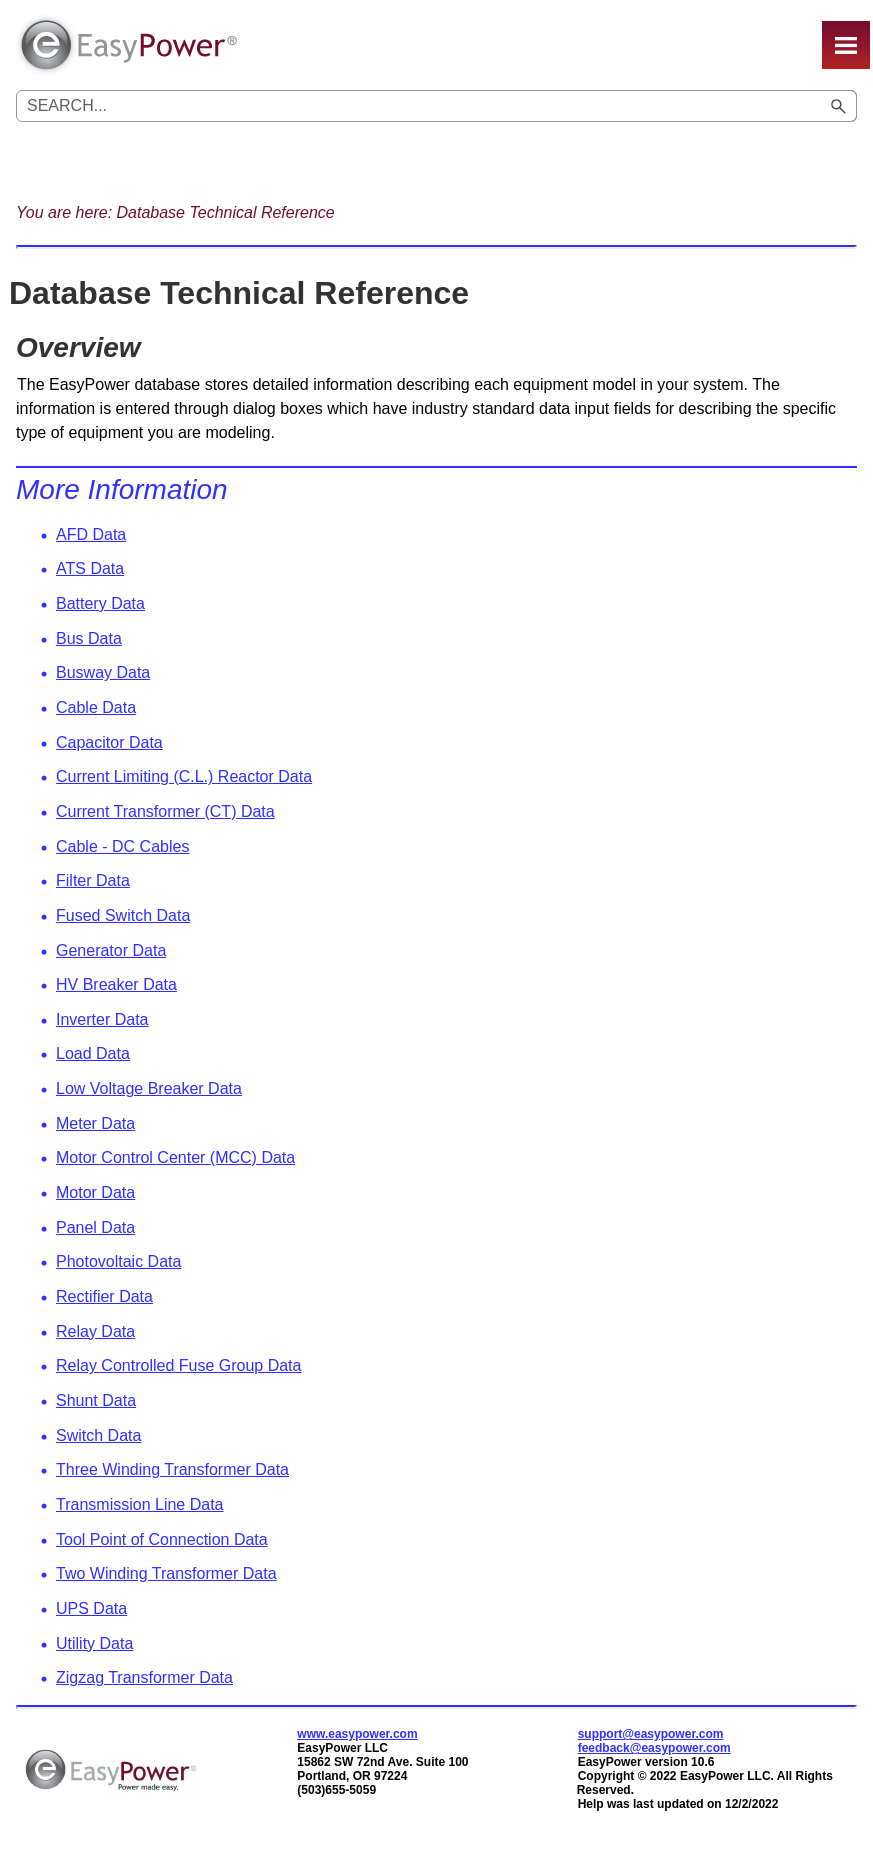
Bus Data (89, 638)
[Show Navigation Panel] (846, 45)
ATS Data (90, 568)
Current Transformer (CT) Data (165, 811)
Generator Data (111, 950)
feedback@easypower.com (654, 1748)
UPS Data (91, 1608)
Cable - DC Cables (122, 846)
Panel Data (95, 1227)
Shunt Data (96, 1400)
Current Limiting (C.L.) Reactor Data (184, 776)
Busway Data (103, 672)
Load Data (93, 1053)
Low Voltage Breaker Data (149, 1088)
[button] (839, 106)
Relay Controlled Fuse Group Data (178, 1365)
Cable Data (96, 707)
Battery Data (100, 603)
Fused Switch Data (123, 915)
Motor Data (95, 1192)
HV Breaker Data (116, 984)
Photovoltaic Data (118, 1261)
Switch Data (98, 1435)
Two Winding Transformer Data (166, 1573)
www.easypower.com (357, 1734)
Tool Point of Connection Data (162, 1539)
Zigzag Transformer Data (144, 1677)
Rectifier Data (104, 1296)
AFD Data (91, 534)
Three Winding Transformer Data (172, 1469)
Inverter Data (102, 1019)
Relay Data (95, 1331)
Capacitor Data (109, 742)
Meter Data (95, 1123)
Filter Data (93, 880)
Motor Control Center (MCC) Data (175, 1157)
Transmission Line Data (139, 1504)
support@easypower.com (651, 1734)
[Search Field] (436, 106)
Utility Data (94, 1643)
